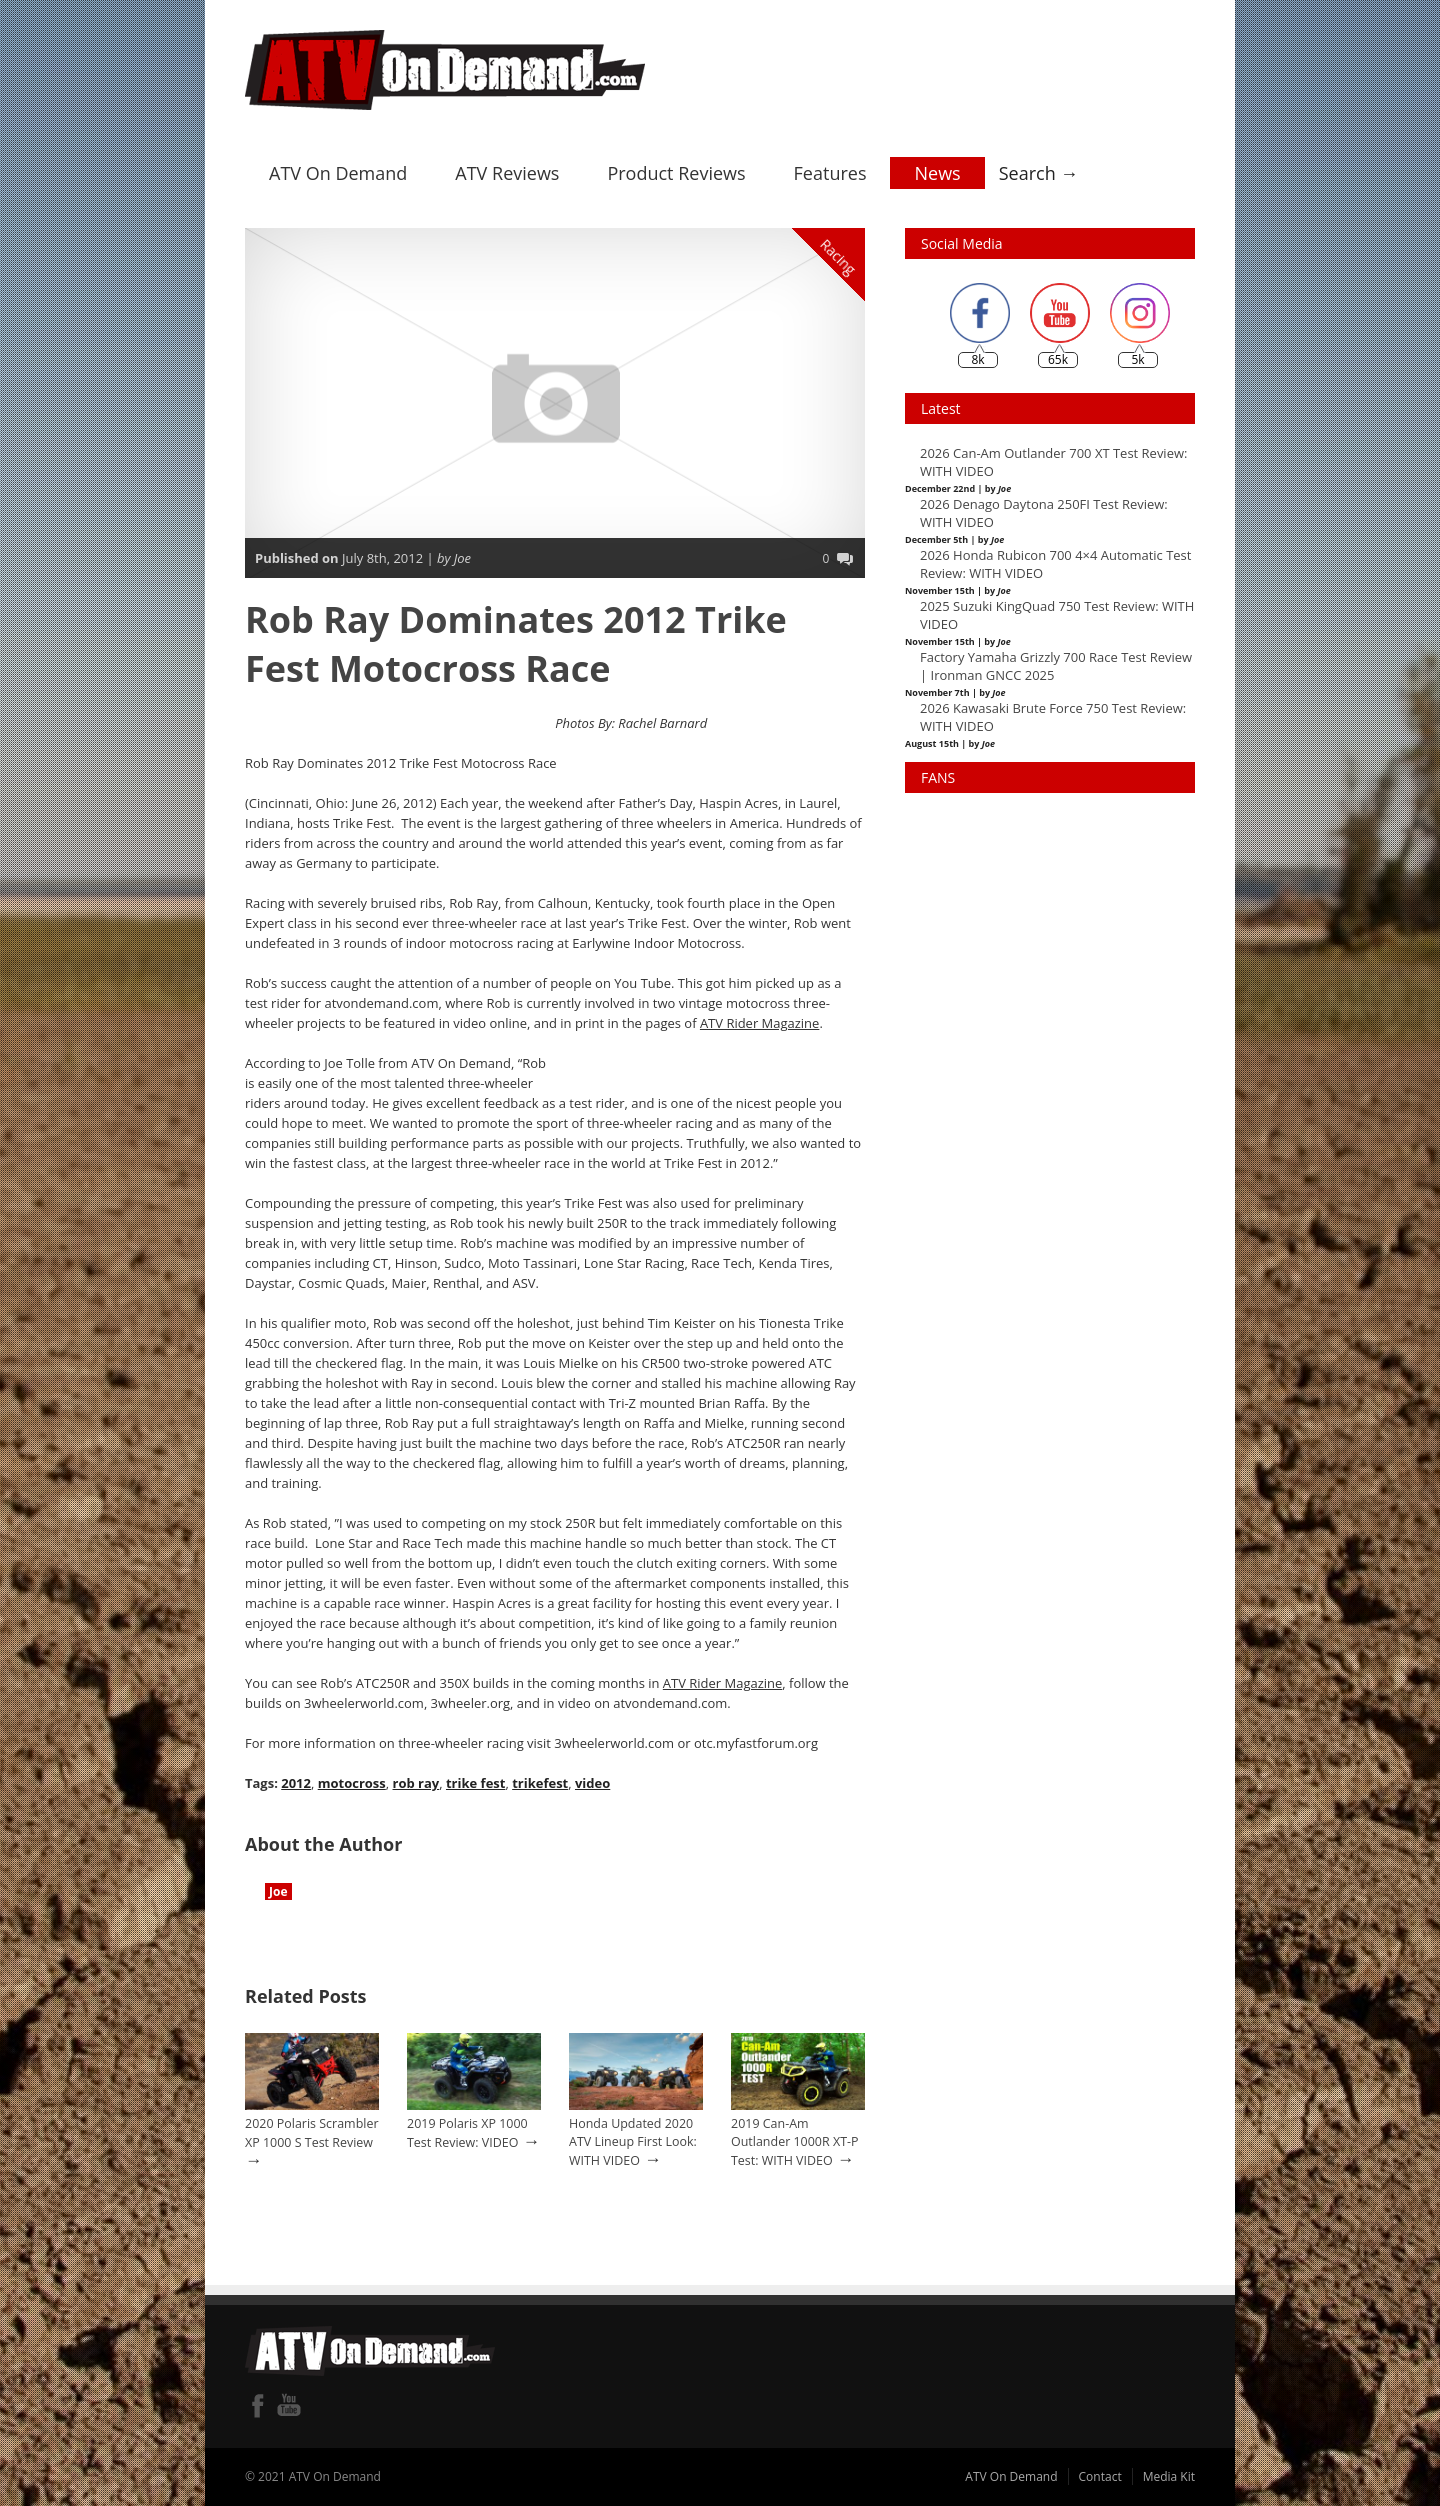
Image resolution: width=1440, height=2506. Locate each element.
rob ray (415, 1783)
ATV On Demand (338, 173)
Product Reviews (676, 173)
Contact (1100, 2476)
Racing (839, 257)
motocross (352, 1783)
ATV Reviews (507, 173)
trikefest (540, 1783)
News (937, 173)
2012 (296, 1783)
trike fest (475, 1783)
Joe (278, 1891)
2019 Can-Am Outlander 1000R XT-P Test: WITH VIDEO (795, 2142)
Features (830, 173)
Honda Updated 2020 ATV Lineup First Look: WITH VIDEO (633, 2142)
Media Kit (1169, 2476)
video (592, 1783)
